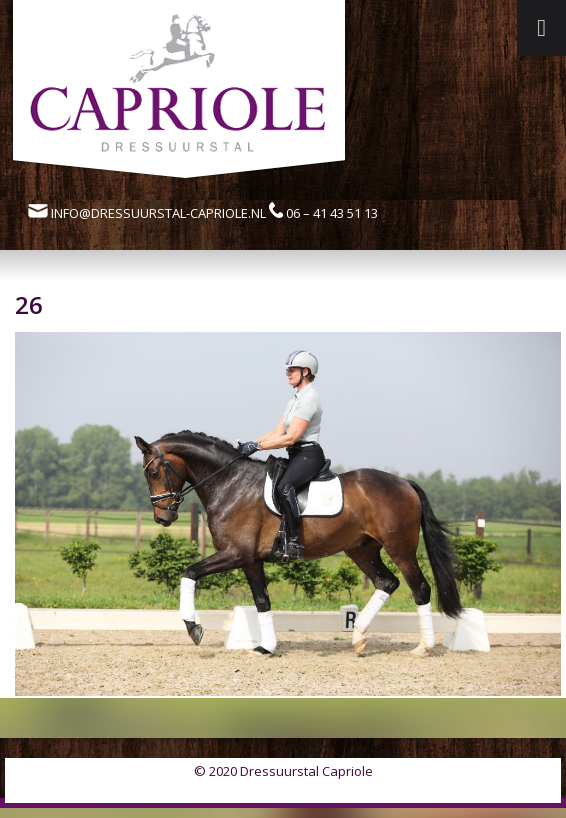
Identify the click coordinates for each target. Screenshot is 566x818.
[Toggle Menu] (541, 28)
